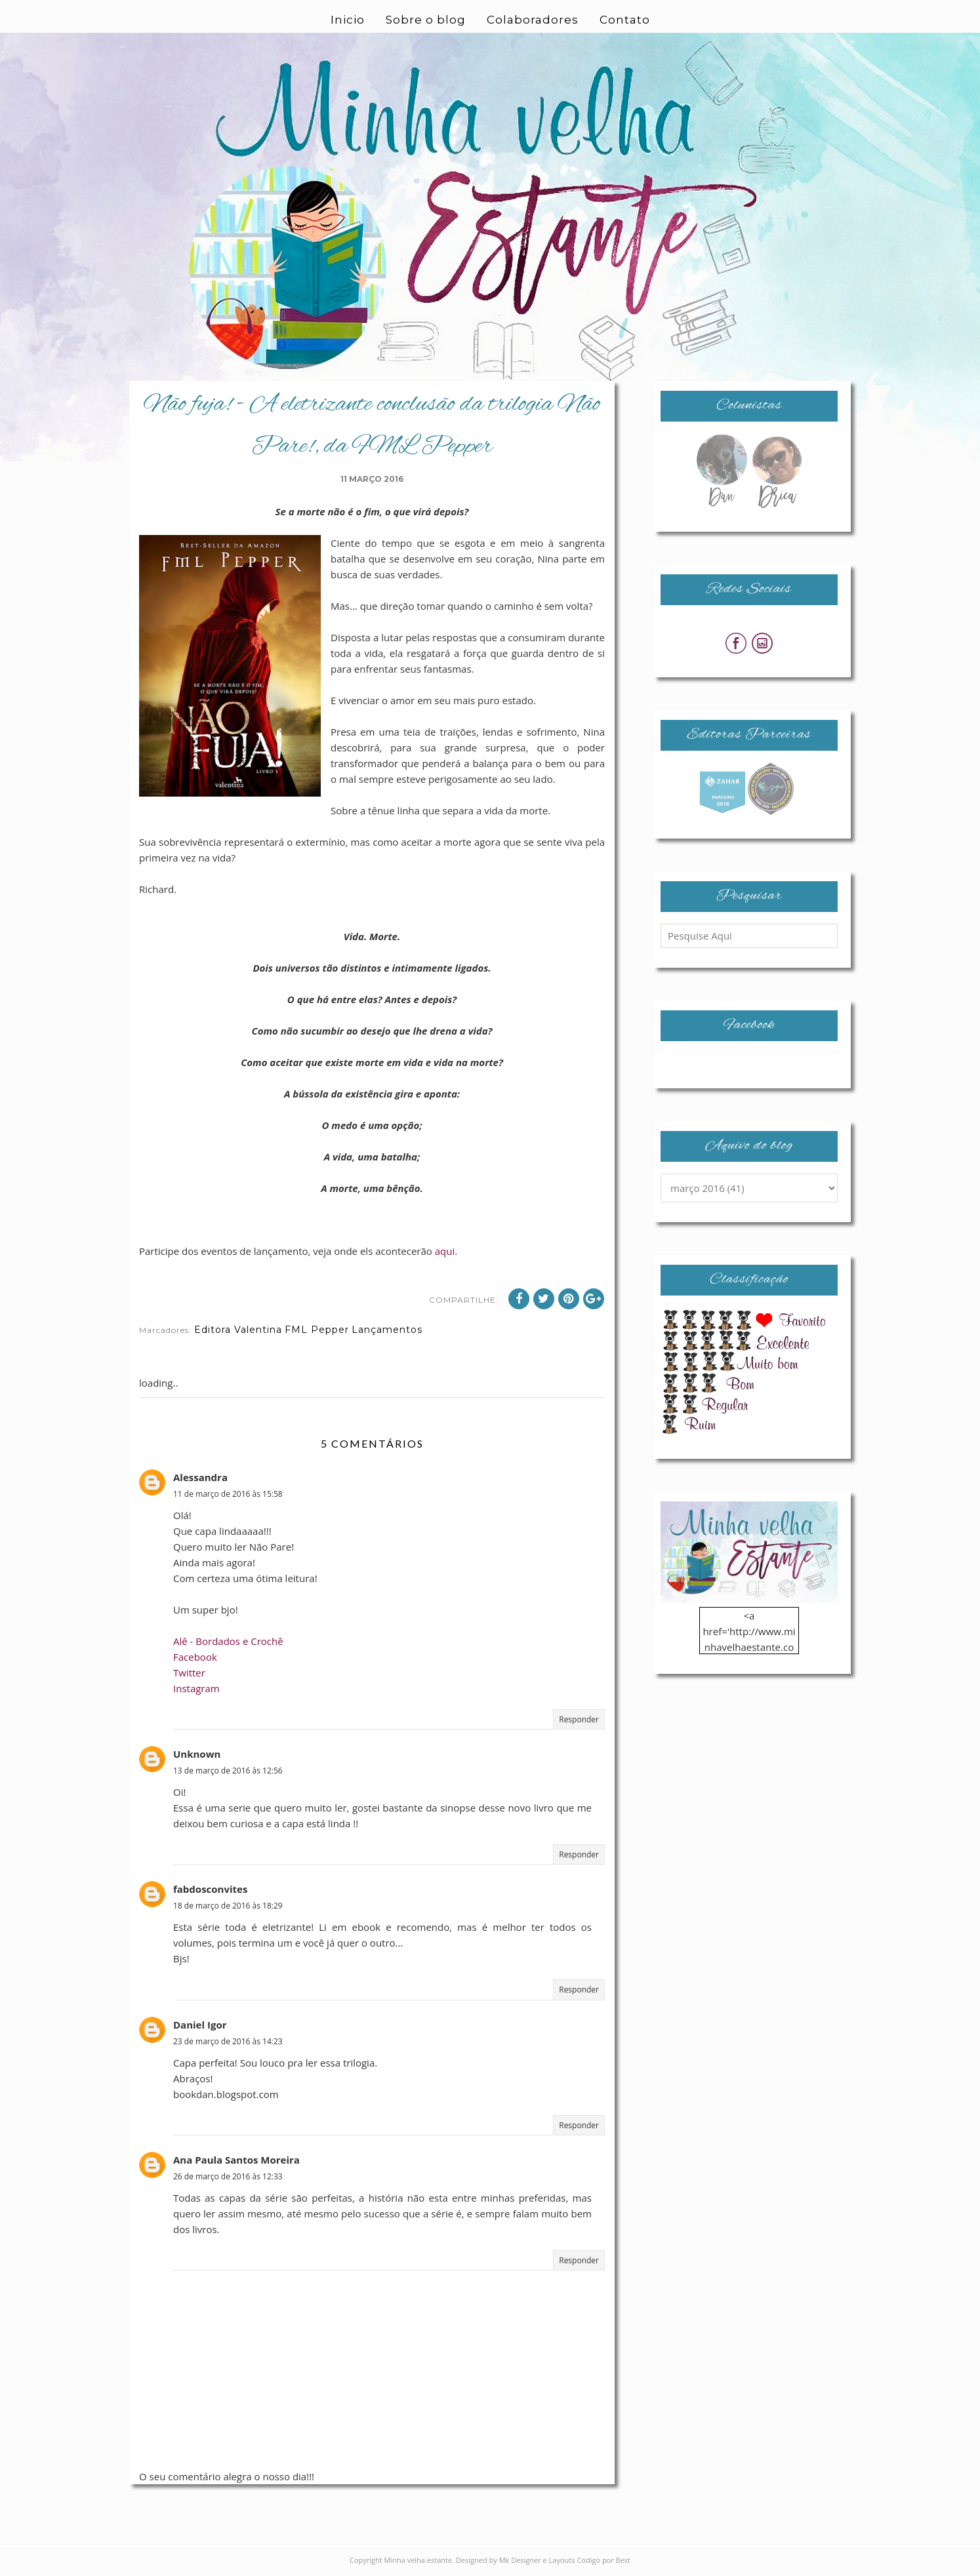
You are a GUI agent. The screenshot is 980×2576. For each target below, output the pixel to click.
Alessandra (200, 1477)
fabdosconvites (210, 1888)
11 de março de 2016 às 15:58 (228, 1493)
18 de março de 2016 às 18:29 (228, 1905)
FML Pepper (317, 1330)
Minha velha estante (418, 2560)
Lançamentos (387, 1330)
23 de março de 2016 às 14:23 (228, 2041)
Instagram (196, 1688)
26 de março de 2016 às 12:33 (228, 2176)
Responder (579, 1719)
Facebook (195, 1656)
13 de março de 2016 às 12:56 (228, 1770)
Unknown (196, 1753)
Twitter (189, 1672)
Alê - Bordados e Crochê (228, 1641)
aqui (445, 1251)
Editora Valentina (238, 1330)
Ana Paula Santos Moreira (236, 2159)
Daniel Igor (199, 2024)
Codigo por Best (603, 2560)
